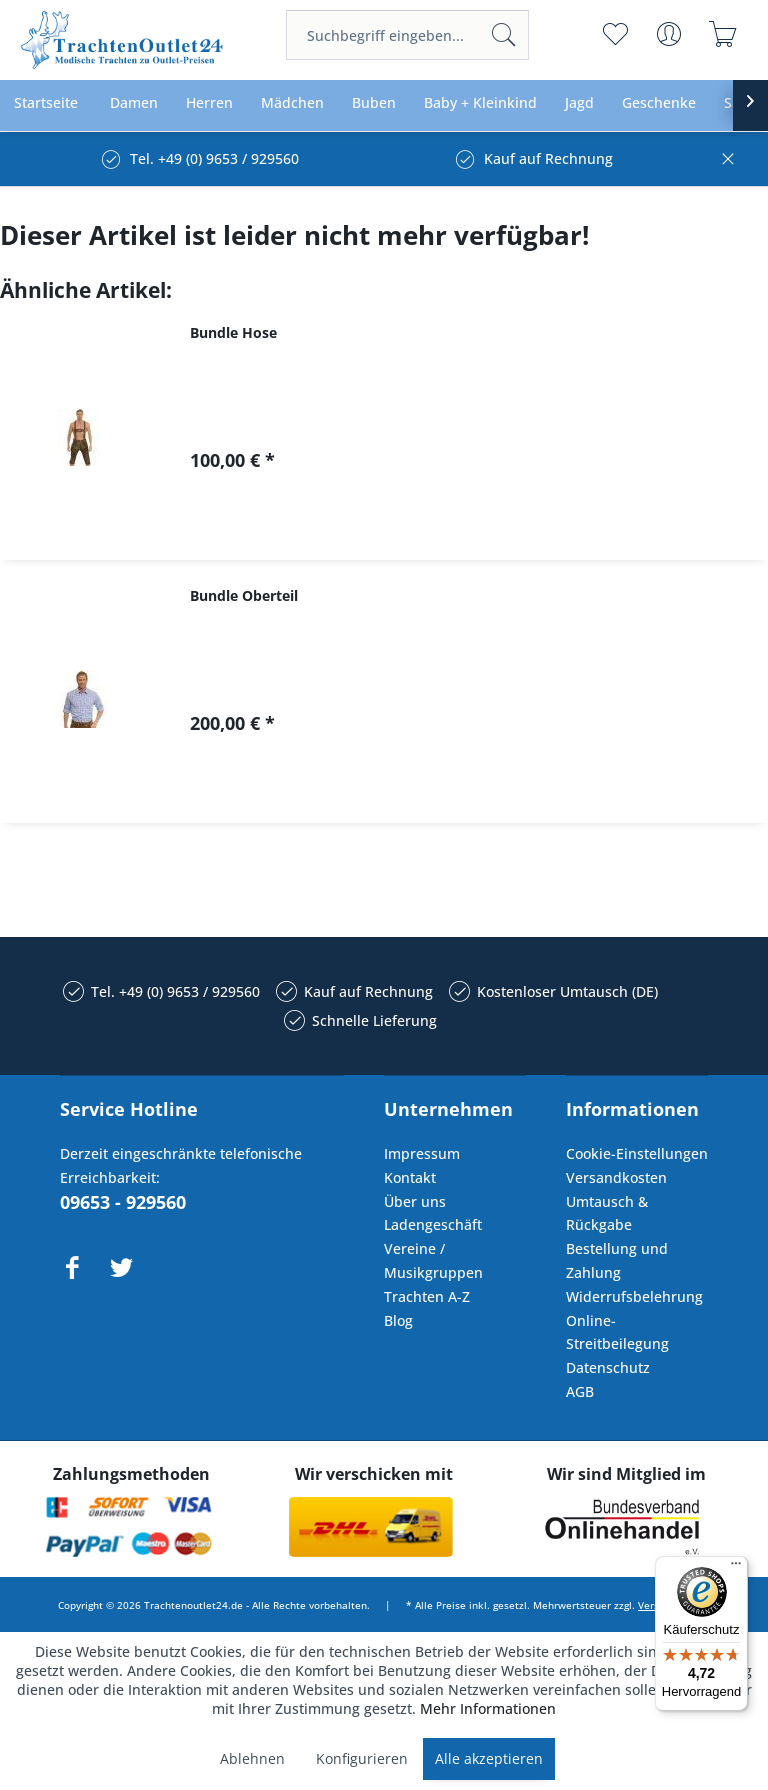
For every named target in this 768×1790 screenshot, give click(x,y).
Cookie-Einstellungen (637, 1153)
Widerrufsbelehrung (634, 1296)
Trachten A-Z (427, 1296)
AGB (580, 1391)
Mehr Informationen (488, 1708)
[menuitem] (407, 35)
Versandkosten (616, 1177)
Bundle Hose (233, 332)
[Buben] (374, 103)
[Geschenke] (659, 103)
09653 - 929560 (123, 1202)
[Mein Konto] (669, 34)
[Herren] (209, 103)
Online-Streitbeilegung (617, 1332)
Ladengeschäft (433, 1224)
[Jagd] (579, 103)
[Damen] (134, 103)
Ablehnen (252, 1758)
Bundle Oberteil (244, 595)
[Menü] (736, 1568)
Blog (398, 1320)
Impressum (422, 1153)
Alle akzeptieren (489, 1758)
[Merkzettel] (615, 34)
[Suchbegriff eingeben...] (407, 35)
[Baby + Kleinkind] (480, 103)
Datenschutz (608, 1367)
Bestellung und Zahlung (617, 1260)
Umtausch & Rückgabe (607, 1213)
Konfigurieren (362, 1758)
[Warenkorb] (723, 34)
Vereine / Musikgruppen (433, 1260)
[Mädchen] (292, 103)
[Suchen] (504, 35)
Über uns (415, 1201)
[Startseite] (46, 103)
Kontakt (410, 1177)
